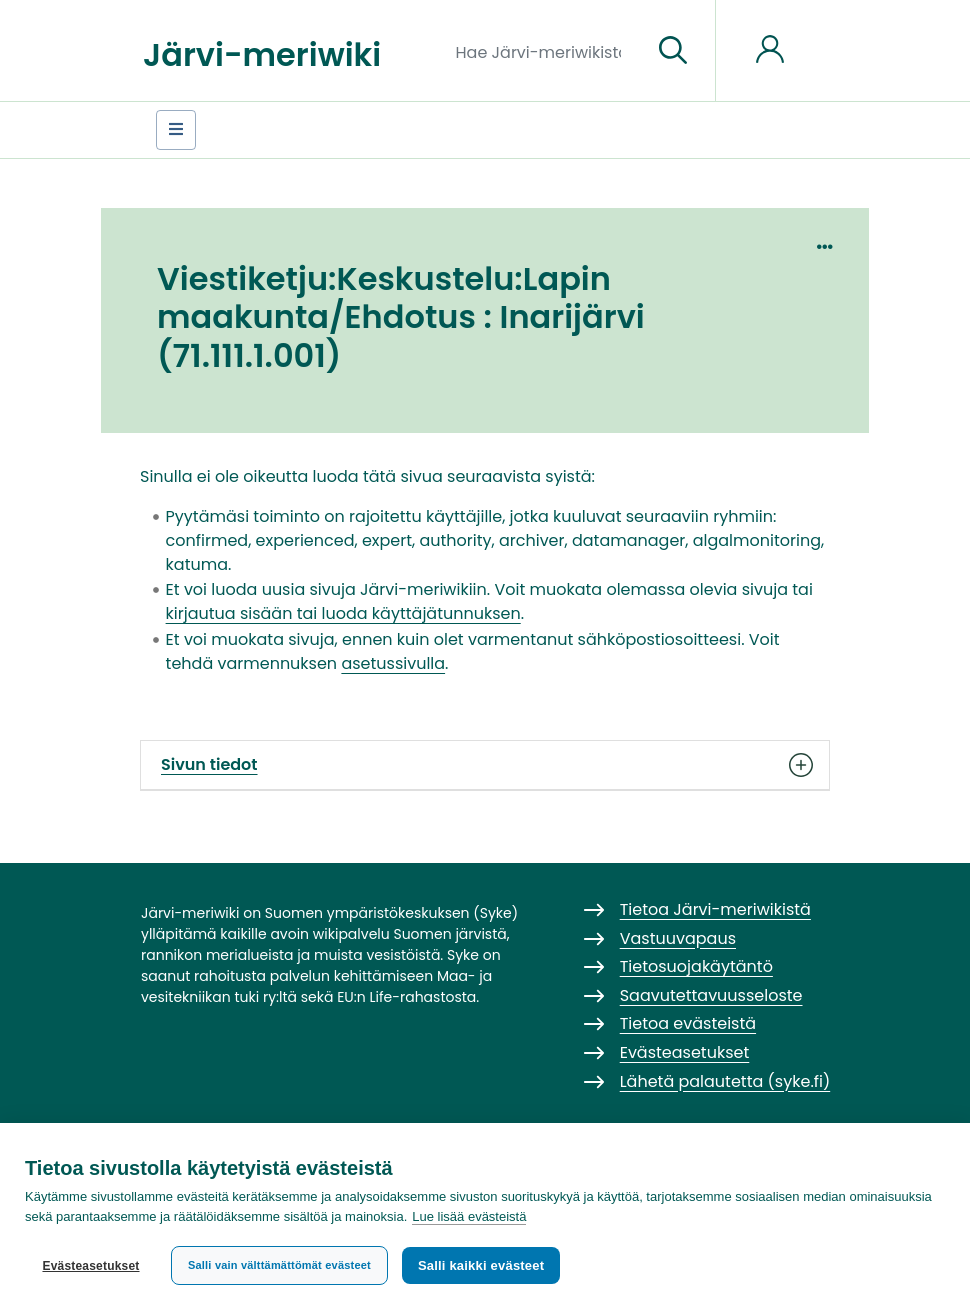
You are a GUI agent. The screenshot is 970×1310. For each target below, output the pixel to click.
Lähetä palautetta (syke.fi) (725, 1081)
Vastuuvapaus (678, 938)
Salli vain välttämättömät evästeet (279, 1265)
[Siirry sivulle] (673, 51)
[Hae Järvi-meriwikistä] (546, 51)
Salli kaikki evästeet (481, 1265)
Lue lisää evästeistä (469, 1216)
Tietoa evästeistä (688, 1023)
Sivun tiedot (485, 765)
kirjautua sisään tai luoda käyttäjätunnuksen (343, 613)
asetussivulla (393, 663)
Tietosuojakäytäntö (696, 966)
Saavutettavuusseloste (711, 995)
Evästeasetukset (90, 1266)
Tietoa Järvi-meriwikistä (715, 909)
